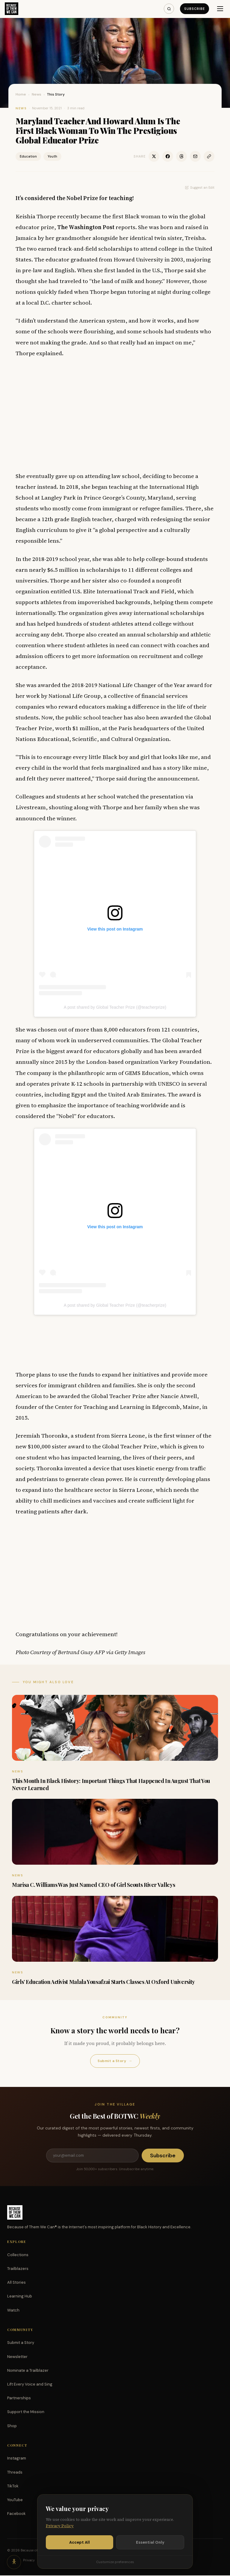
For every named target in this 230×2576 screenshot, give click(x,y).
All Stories (16, 2282)
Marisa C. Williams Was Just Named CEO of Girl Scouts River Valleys (93, 1884)
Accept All (79, 2542)
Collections (17, 2255)
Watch (13, 2310)
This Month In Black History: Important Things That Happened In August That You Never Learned (111, 1784)
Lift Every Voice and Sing (29, 2384)
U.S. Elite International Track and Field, (124, 591)
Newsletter (17, 2357)
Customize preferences (115, 2562)
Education (28, 156)
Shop (12, 2426)
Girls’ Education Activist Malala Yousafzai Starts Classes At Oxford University (103, 1981)
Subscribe (194, 9)
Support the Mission (25, 2412)
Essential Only (150, 2542)
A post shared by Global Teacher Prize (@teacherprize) (115, 1007)
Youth (52, 156)
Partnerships (19, 2398)
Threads (14, 2472)
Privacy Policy (60, 2525)
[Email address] (92, 2156)
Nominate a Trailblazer (28, 2371)
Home (21, 94)
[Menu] (220, 9)
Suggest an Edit (199, 187)
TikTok (13, 2486)
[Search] (169, 9)
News (36, 94)
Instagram (16, 2458)
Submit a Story (115, 2061)
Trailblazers (17, 2269)
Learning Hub (19, 2296)
